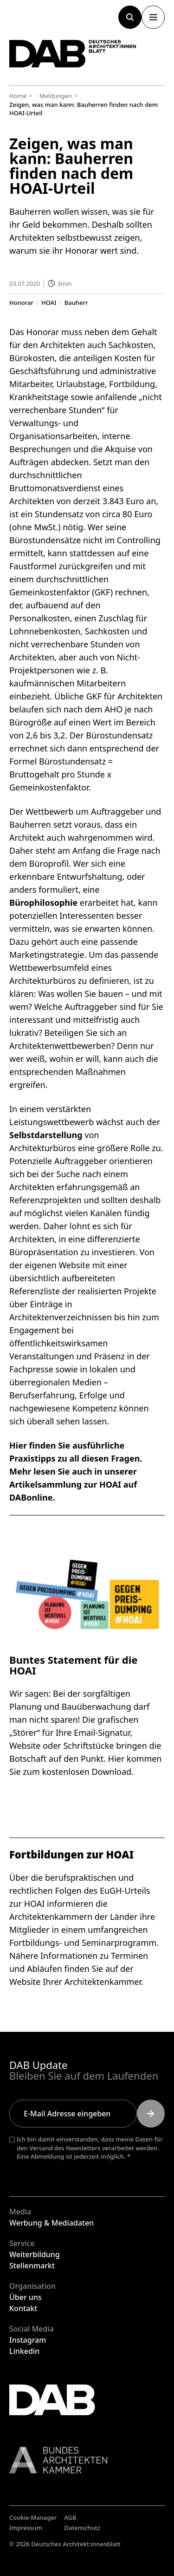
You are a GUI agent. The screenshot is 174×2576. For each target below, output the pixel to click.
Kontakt (23, 2308)
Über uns (25, 2297)
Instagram (27, 2340)
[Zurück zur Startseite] (72, 53)
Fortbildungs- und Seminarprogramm (82, 1942)
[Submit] (151, 2114)
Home (17, 96)
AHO (113, 708)
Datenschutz (82, 2527)
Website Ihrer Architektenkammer (75, 1981)
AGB (70, 2517)
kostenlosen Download (86, 1771)
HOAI (49, 302)
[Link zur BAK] (87, 2460)
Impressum (25, 2527)
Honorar (21, 302)
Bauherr (76, 302)
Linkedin (24, 2351)
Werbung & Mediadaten (51, 2223)
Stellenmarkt (32, 2265)
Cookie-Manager (33, 2517)
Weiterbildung (34, 2254)
